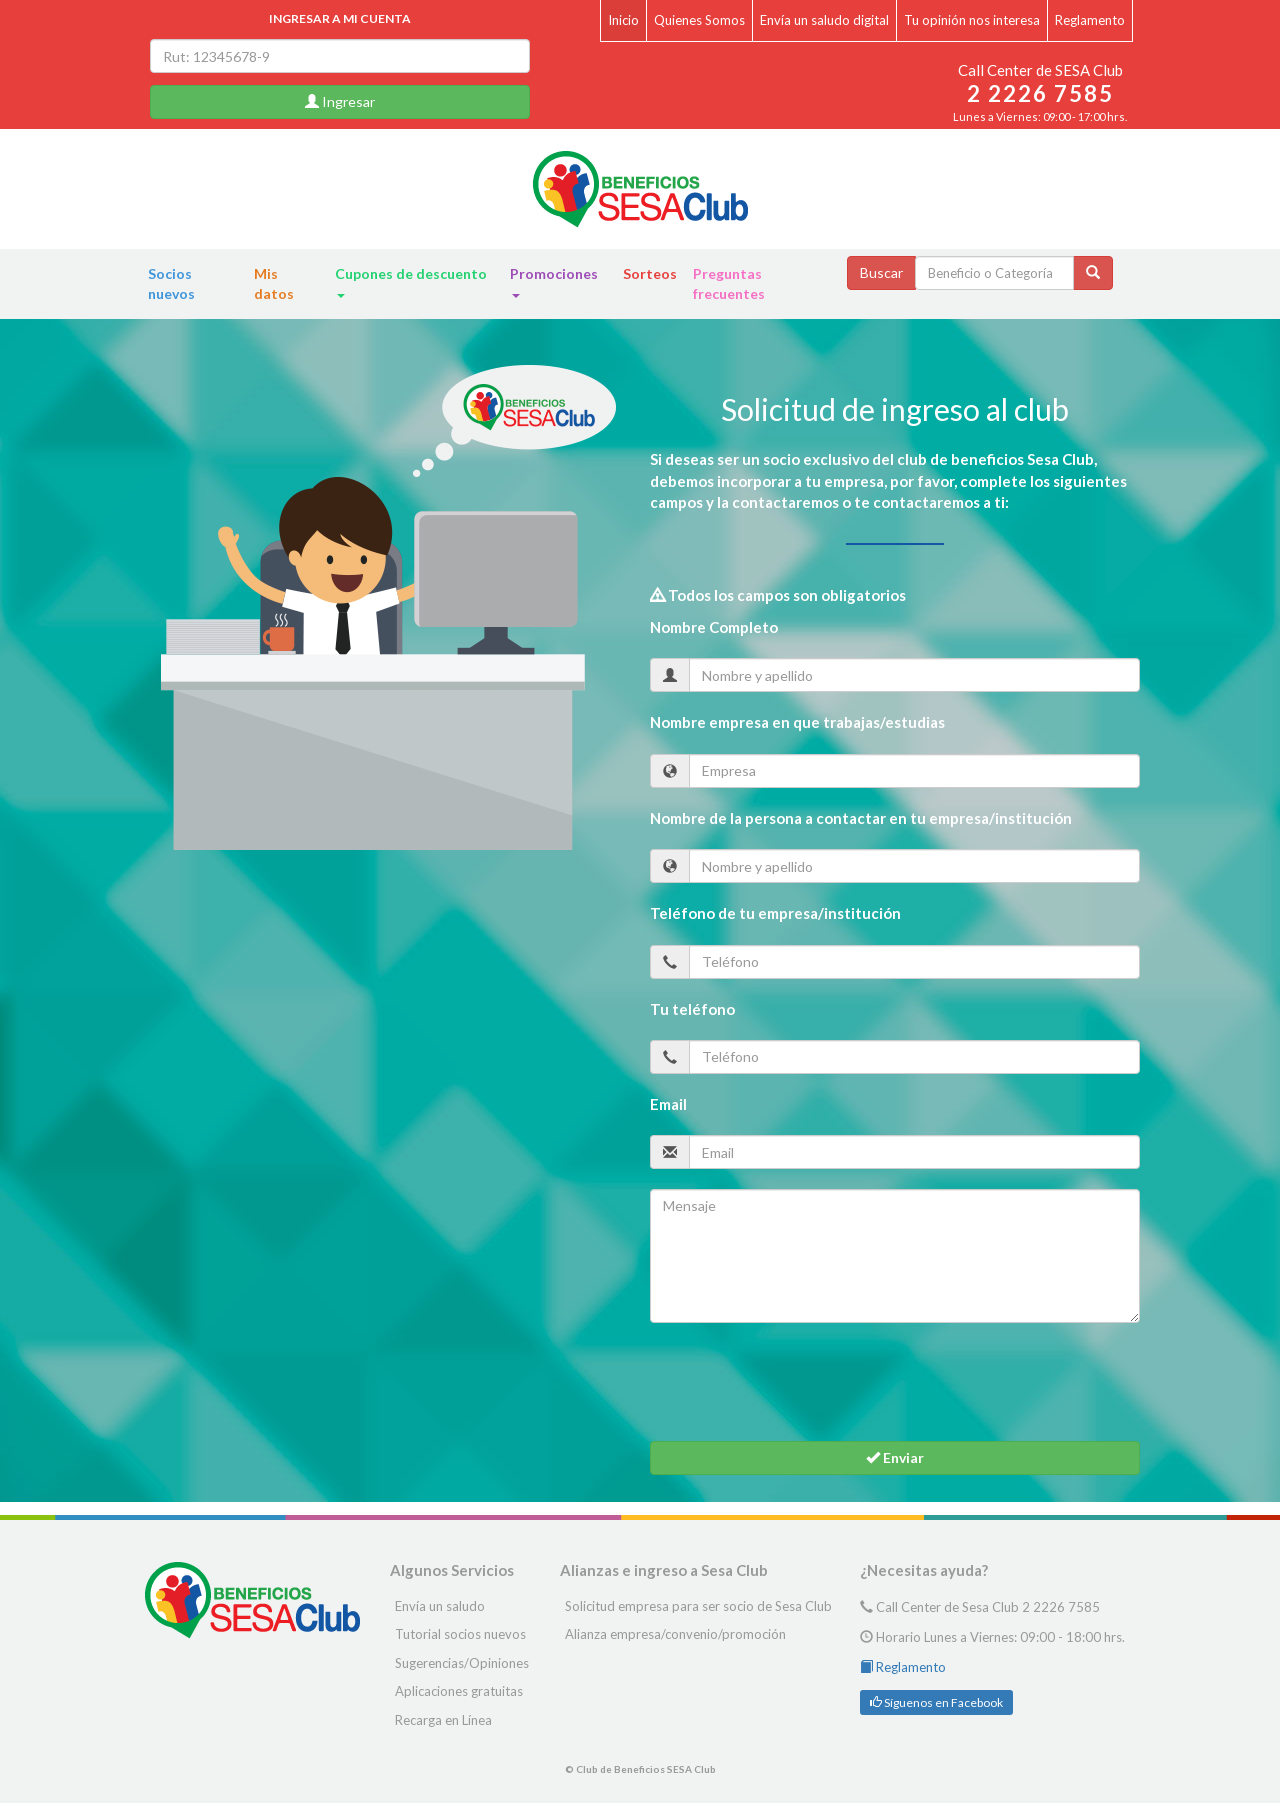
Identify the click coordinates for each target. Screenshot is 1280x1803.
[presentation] (802, 1382)
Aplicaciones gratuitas (459, 1691)
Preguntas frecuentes (729, 283)
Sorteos (650, 273)
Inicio (623, 20)
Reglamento (1090, 20)
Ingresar (340, 101)
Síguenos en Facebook (936, 1702)
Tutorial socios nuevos (460, 1634)
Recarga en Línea (443, 1720)
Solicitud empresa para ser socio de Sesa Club (698, 1606)
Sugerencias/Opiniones (462, 1663)
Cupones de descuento (411, 281)
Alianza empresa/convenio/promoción (675, 1634)
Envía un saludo (440, 1606)
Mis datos (274, 283)
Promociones (554, 281)
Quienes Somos (699, 20)
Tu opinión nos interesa (972, 20)
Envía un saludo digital (824, 20)
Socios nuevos (171, 283)
